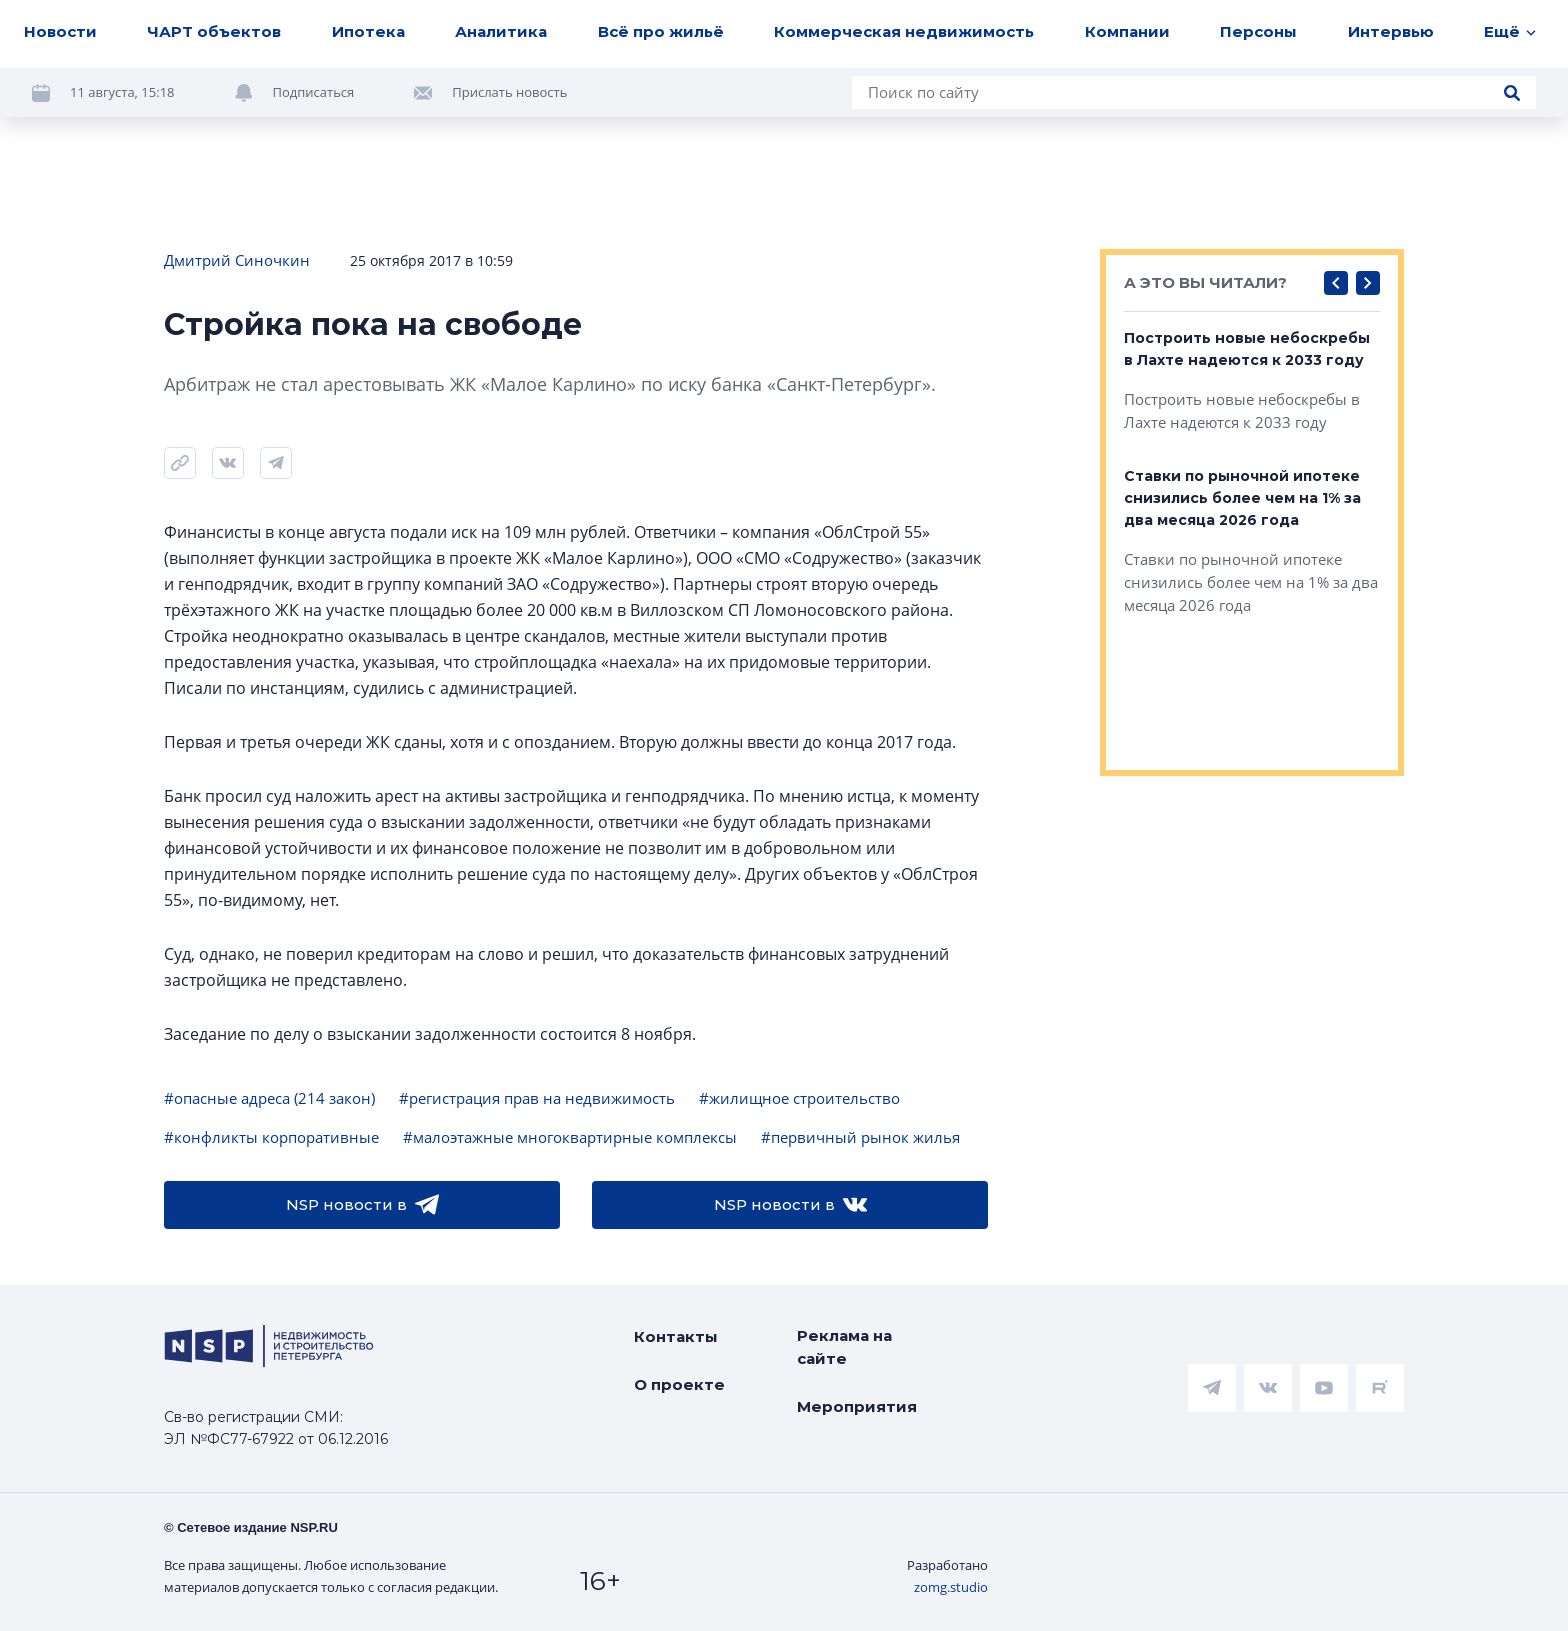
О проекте (679, 1384)
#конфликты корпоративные (271, 1137)
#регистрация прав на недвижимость (537, 1098)
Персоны (1258, 31)
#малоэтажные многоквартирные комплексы (570, 1137)
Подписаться (314, 92)
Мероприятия (857, 1406)
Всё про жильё (661, 31)
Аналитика (501, 31)
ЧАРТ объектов (214, 31)
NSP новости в (362, 1205)
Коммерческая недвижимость (904, 31)
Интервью (1391, 31)
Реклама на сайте (844, 1347)
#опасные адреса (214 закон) (269, 1098)
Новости (60, 31)
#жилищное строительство (799, 1098)
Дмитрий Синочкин (237, 260)
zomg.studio (951, 1587)
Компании (1127, 31)
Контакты (676, 1336)
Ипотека (368, 31)
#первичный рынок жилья (860, 1137)
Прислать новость (509, 92)
